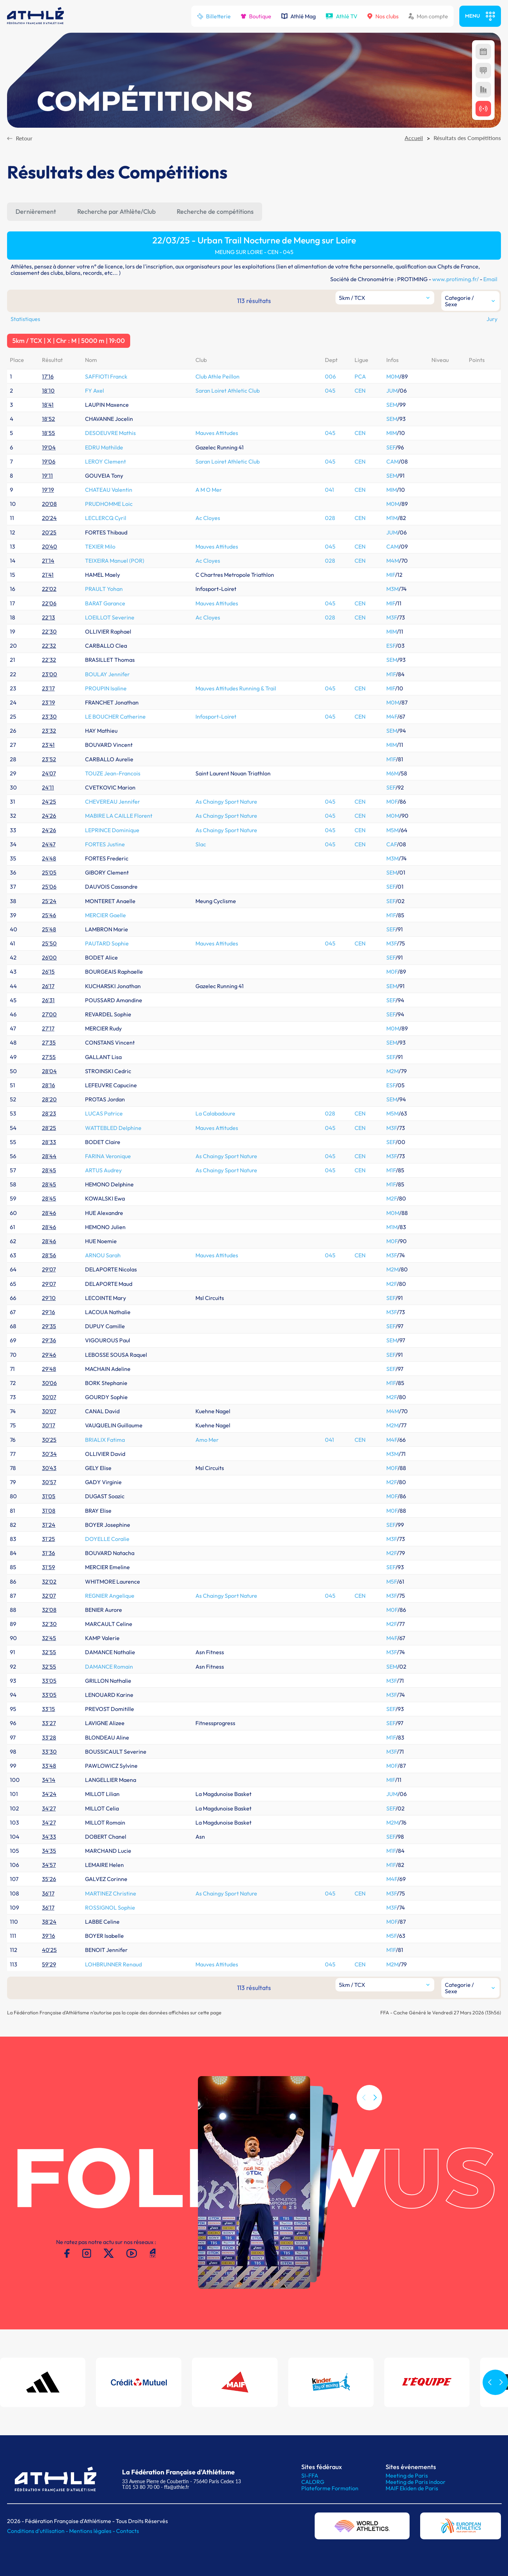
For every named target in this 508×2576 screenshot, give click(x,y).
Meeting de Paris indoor (416, 2481)
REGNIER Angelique (109, 1595)
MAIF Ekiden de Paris (412, 2488)
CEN (360, 390)
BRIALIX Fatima (105, 1439)
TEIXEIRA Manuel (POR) (114, 560)
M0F (392, 801)
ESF (390, 645)
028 (330, 517)
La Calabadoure (215, 1113)
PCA (360, 376)
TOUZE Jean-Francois (112, 773)
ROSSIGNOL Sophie (110, 1907)
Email (490, 279)
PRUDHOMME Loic (109, 503)
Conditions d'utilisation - (38, 2530)
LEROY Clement (105, 461)
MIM (391, 432)
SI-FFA (309, 2475)
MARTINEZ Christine (110, 1893)
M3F (391, 617)
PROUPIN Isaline (106, 688)
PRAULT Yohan (104, 588)
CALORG (312, 2481)
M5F (391, 1581)
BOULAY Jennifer (107, 674)
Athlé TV (341, 16)
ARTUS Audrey (103, 1170)
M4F (391, 716)
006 (330, 376)
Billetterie (214, 16)
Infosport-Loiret (215, 716)
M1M (392, 517)
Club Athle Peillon (217, 376)
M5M (392, 830)
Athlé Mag (298, 16)
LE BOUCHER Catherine (115, 716)
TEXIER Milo (100, 546)
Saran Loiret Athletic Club (227, 390)
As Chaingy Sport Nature (226, 801)
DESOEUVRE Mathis (110, 432)
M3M (392, 588)
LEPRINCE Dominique (112, 830)
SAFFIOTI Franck (106, 376)
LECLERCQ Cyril (105, 517)
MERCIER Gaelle (105, 915)
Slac (200, 844)
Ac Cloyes (207, 517)
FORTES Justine (105, 844)
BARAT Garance (105, 603)
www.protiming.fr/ (455, 279)
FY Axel (94, 390)
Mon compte (428, 16)
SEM (391, 404)
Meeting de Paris (407, 2475)
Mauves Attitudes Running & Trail (235, 688)
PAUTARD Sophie (107, 943)
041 (329, 489)
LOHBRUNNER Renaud (113, 1964)
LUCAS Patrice (104, 1113)
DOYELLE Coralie (107, 1538)
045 (330, 390)
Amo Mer (207, 1439)
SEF (390, 447)
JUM (392, 390)
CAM (392, 461)
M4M (392, 560)
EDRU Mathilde (104, 447)
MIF (390, 574)
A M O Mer (208, 489)
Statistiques (25, 319)
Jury (491, 319)
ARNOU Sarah (103, 1255)
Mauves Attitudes (216, 432)
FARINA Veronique (108, 1156)
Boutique (256, 16)
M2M (392, 1071)
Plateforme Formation (329, 2488)
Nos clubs (383, 16)
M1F (391, 674)
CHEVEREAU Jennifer (112, 801)
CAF (391, 844)
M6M (392, 773)
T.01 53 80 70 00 (140, 2487)
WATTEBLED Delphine (113, 1127)
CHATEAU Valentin (108, 489)
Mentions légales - (92, 2530)
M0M (392, 376)
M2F (391, 1198)
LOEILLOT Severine (109, 617)
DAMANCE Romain (109, 1666)
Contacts (127, 2530)
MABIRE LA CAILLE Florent (118, 815)
